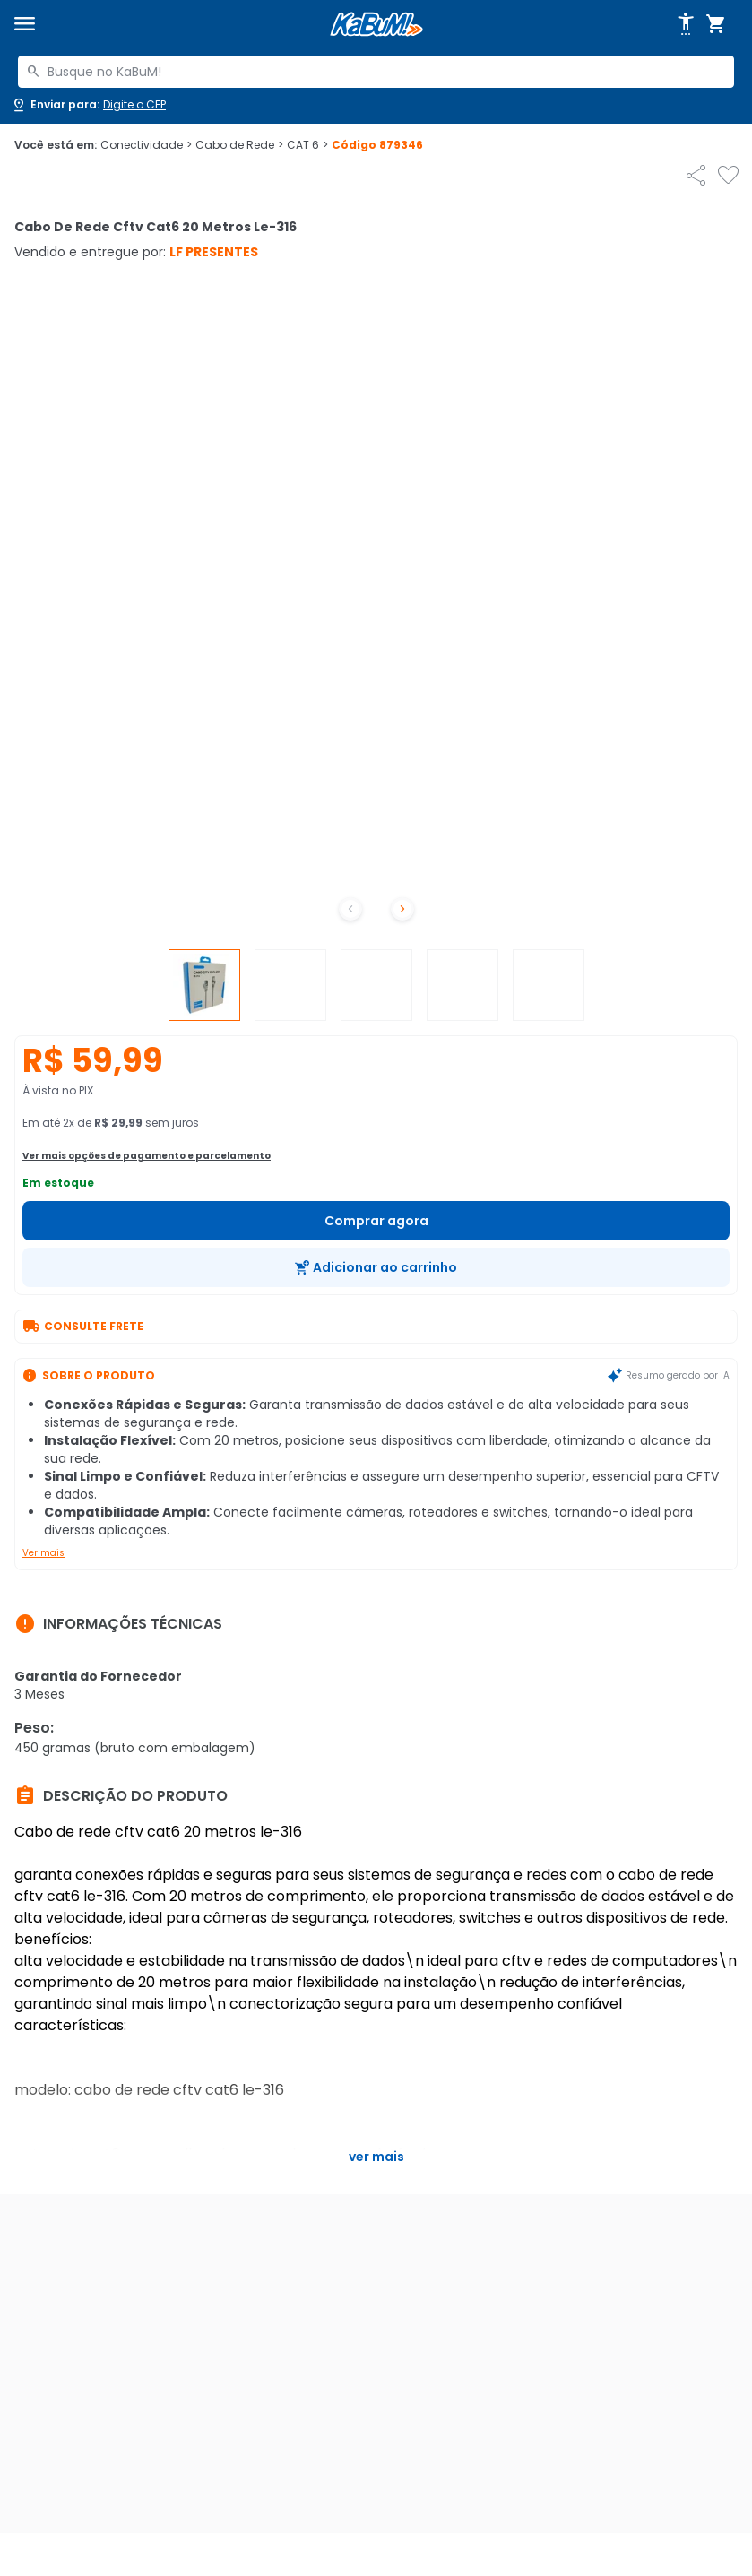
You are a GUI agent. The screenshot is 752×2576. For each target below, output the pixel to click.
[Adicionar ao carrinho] (376, 1267)
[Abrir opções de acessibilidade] (686, 24)
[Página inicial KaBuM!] (376, 25)
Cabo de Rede (239, 145)
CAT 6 (307, 145)
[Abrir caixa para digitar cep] (88, 105)
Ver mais (43, 1553)
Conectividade (146, 145)
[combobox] (376, 72)
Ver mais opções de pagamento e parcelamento (146, 1156)
